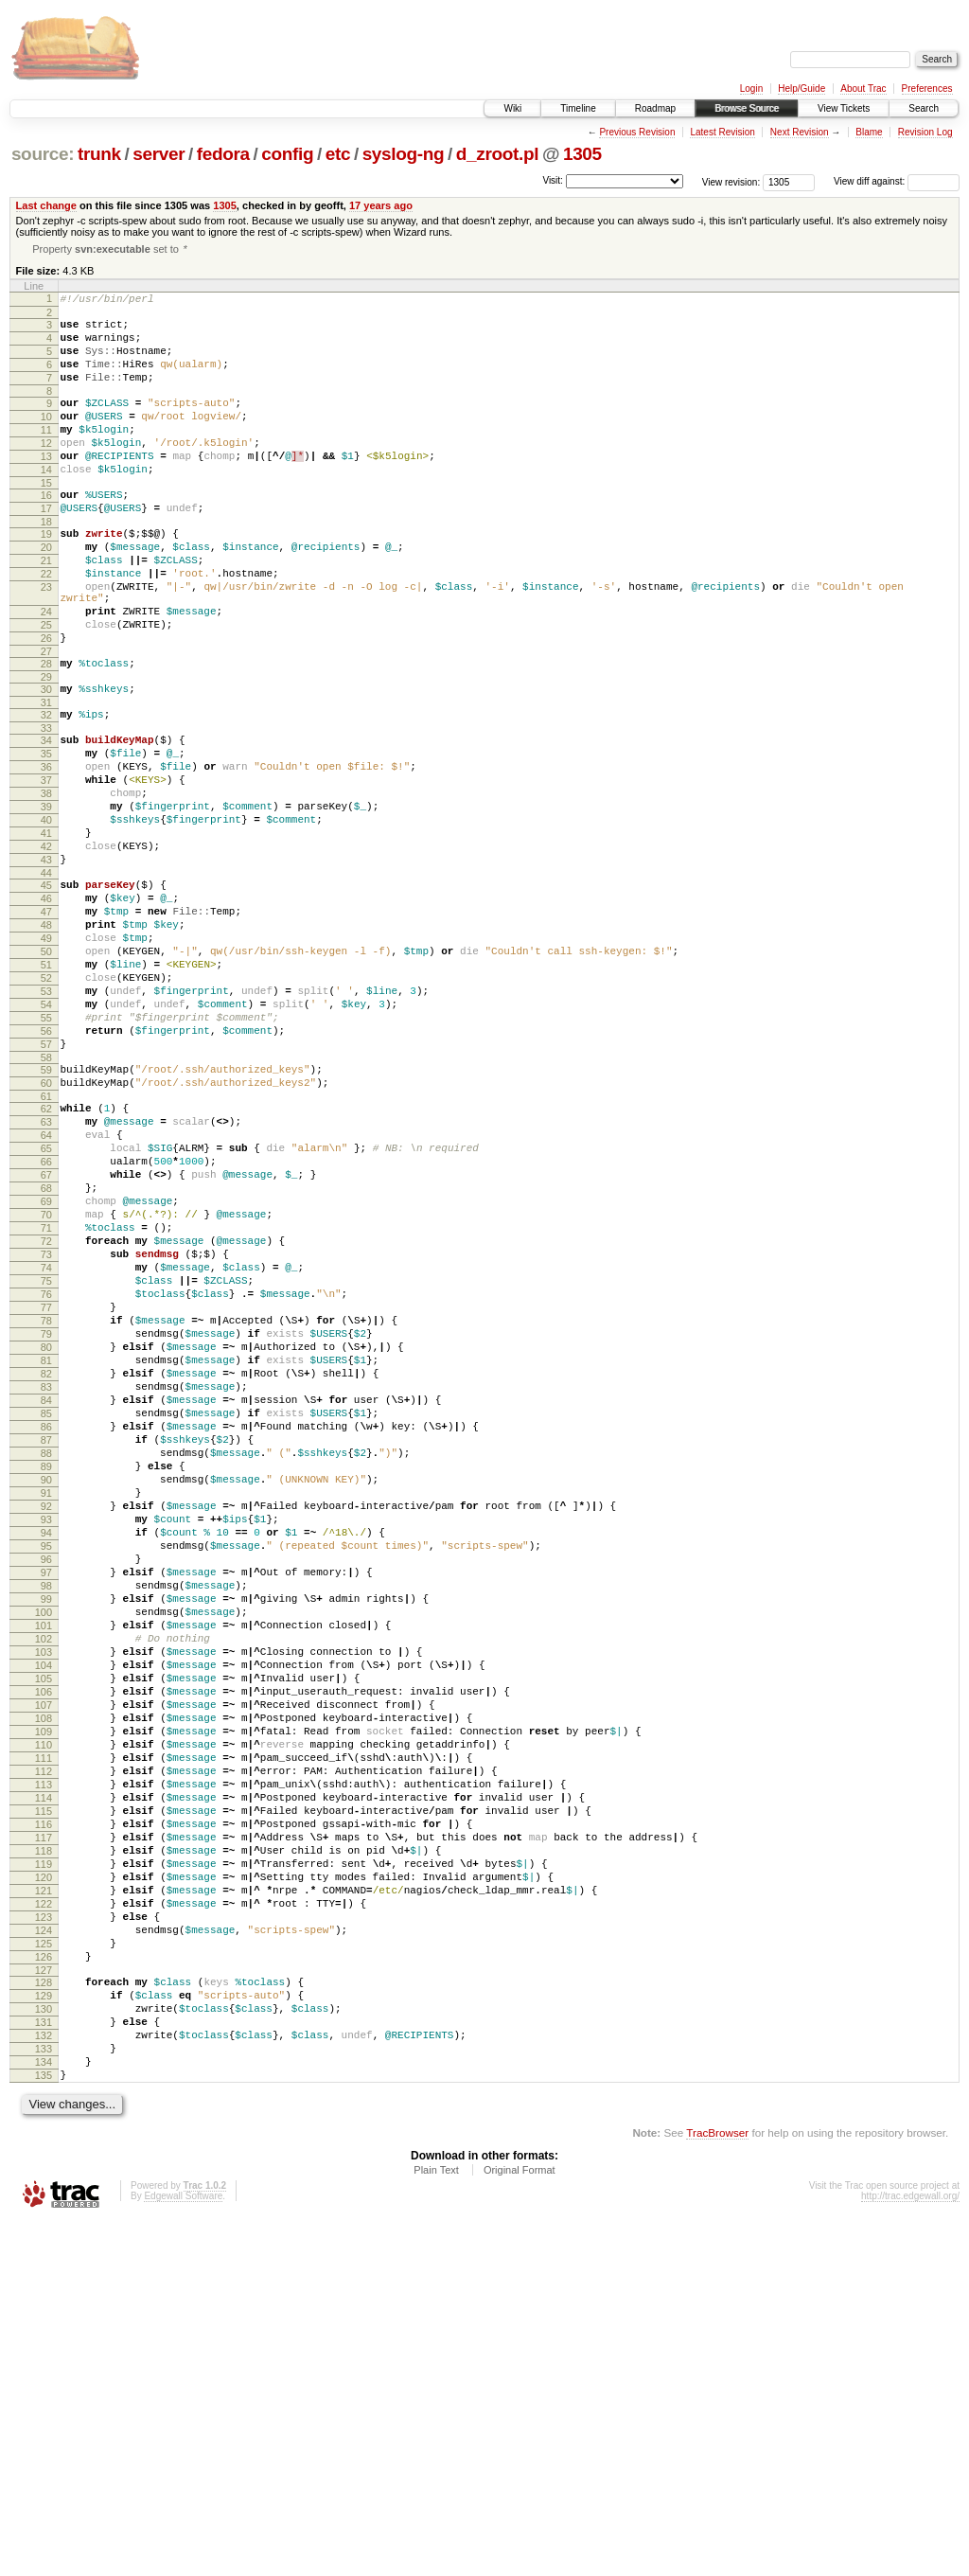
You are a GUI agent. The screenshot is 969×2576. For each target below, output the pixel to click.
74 (46, 1448)
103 (43, 1915)
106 (43, 1963)
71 (46, 1400)
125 (43, 2269)
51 (46, 1086)
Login (751, 88)
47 (46, 1021)
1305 (582, 154)
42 (46, 944)
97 (46, 1818)
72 (46, 1416)
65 (46, 1303)
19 (46, 575)
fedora (223, 154)
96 (46, 1802)
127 (43, 2301)
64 (46, 1287)
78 (46, 1513)
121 (43, 2205)
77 (46, 1496)
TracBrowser (717, 2486)
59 (46, 1211)
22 (46, 624)
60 (46, 1227)
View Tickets (844, 108)
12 (46, 470)
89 (46, 1690)
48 (46, 1037)
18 (46, 563)
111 (43, 2044)
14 (46, 502)
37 (46, 864)
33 (46, 803)
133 (43, 2394)
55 (46, 1150)
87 (46, 1657)
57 (46, 1182)
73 (46, 1432)
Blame (868, 132)
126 (43, 2285)
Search (923, 108)
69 (46, 1368)
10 (46, 438)
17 (46, 547)
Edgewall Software (183, 2550)
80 (46, 1545)
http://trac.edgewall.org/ (910, 2550)
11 (46, 454)
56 (46, 1166)
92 (46, 1738)
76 (46, 1480)
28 (46, 731)
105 (43, 1947)
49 (46, 1053)
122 (43, 2221)
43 (46, 961)
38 (46, 880)
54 (46, 1134)
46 (46, 1005)
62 (46, 1255)
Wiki (512, 108)
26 (46, 702)
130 (43, 2346)
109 (43, 2011)
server (158, 154)
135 (43, 2426)
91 (46, 1722)
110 (43, 2028)
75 (46, 1464)
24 (46, 670)
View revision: (731, 181)
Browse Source (746, 108)
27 (46, 718)
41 (46, 928)
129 (43, 2330)
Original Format (519, 2524)
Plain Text (436, 2524)
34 (46, 816)
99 (46, 1850)
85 (46, 1625)
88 (46, 1673)
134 (43, 2410)
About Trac (863, 88)
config (287, 154)
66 (46, 1319)
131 (43, 2362)
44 (46, 977)
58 (46, 1198)
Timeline (577, 108)
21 (46, 607)
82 (46, 1577)
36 (46, 848)
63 (46, 1271)
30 (46, 759)
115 (43, 2108)
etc (338, 154)
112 (43, 2060)
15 (46, 518)
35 (46, 832)
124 (43, 2253)
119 (43, 2172)
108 (43, 1995)
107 (43, 1979)
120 (43, 2188)
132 (43, 2378)
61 (46, 1243)
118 (43, 2156)
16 (46, 531)
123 (43, 2237)
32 (46, 787)
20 (46, 591)
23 (46, 640)
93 (46, 1754)
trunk (99, 154)
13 (46, 486)
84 (46, 1609)
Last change (46, 205)
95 (46, 1786)
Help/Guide (801, 88)
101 (43, 1883)
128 (43, 2313)
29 (46, 747)
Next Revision (799, 132)
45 (46, 989)
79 (46, 1529)
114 (43, 2092)
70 (46, 1384)
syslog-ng (403, 154)
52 (46, 1102)
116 (43, 2124)
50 (46, 1069)
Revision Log (925, 132)
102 (43, 1899)
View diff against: (897, 181)
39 (46, 896)
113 (43, 2076)
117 (43, 2140)
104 (43, 1931)
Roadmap (655, 108)
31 (46, 775)
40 (46, 912)
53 (46, 1118)
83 (46, 1593)
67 (46, 1335)
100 (43, 1867)
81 (46, 1561)
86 (46, 1641)
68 (46, 1352)
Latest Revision (722, 132)
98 (46, 1834)
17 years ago (381, 205)
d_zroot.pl (497, 154)
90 (46, 1706)
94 (46, 1770)
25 (46, 686)
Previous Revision (637, 132)
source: (42, 154)
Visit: (552, 180)
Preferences (927, 88)
